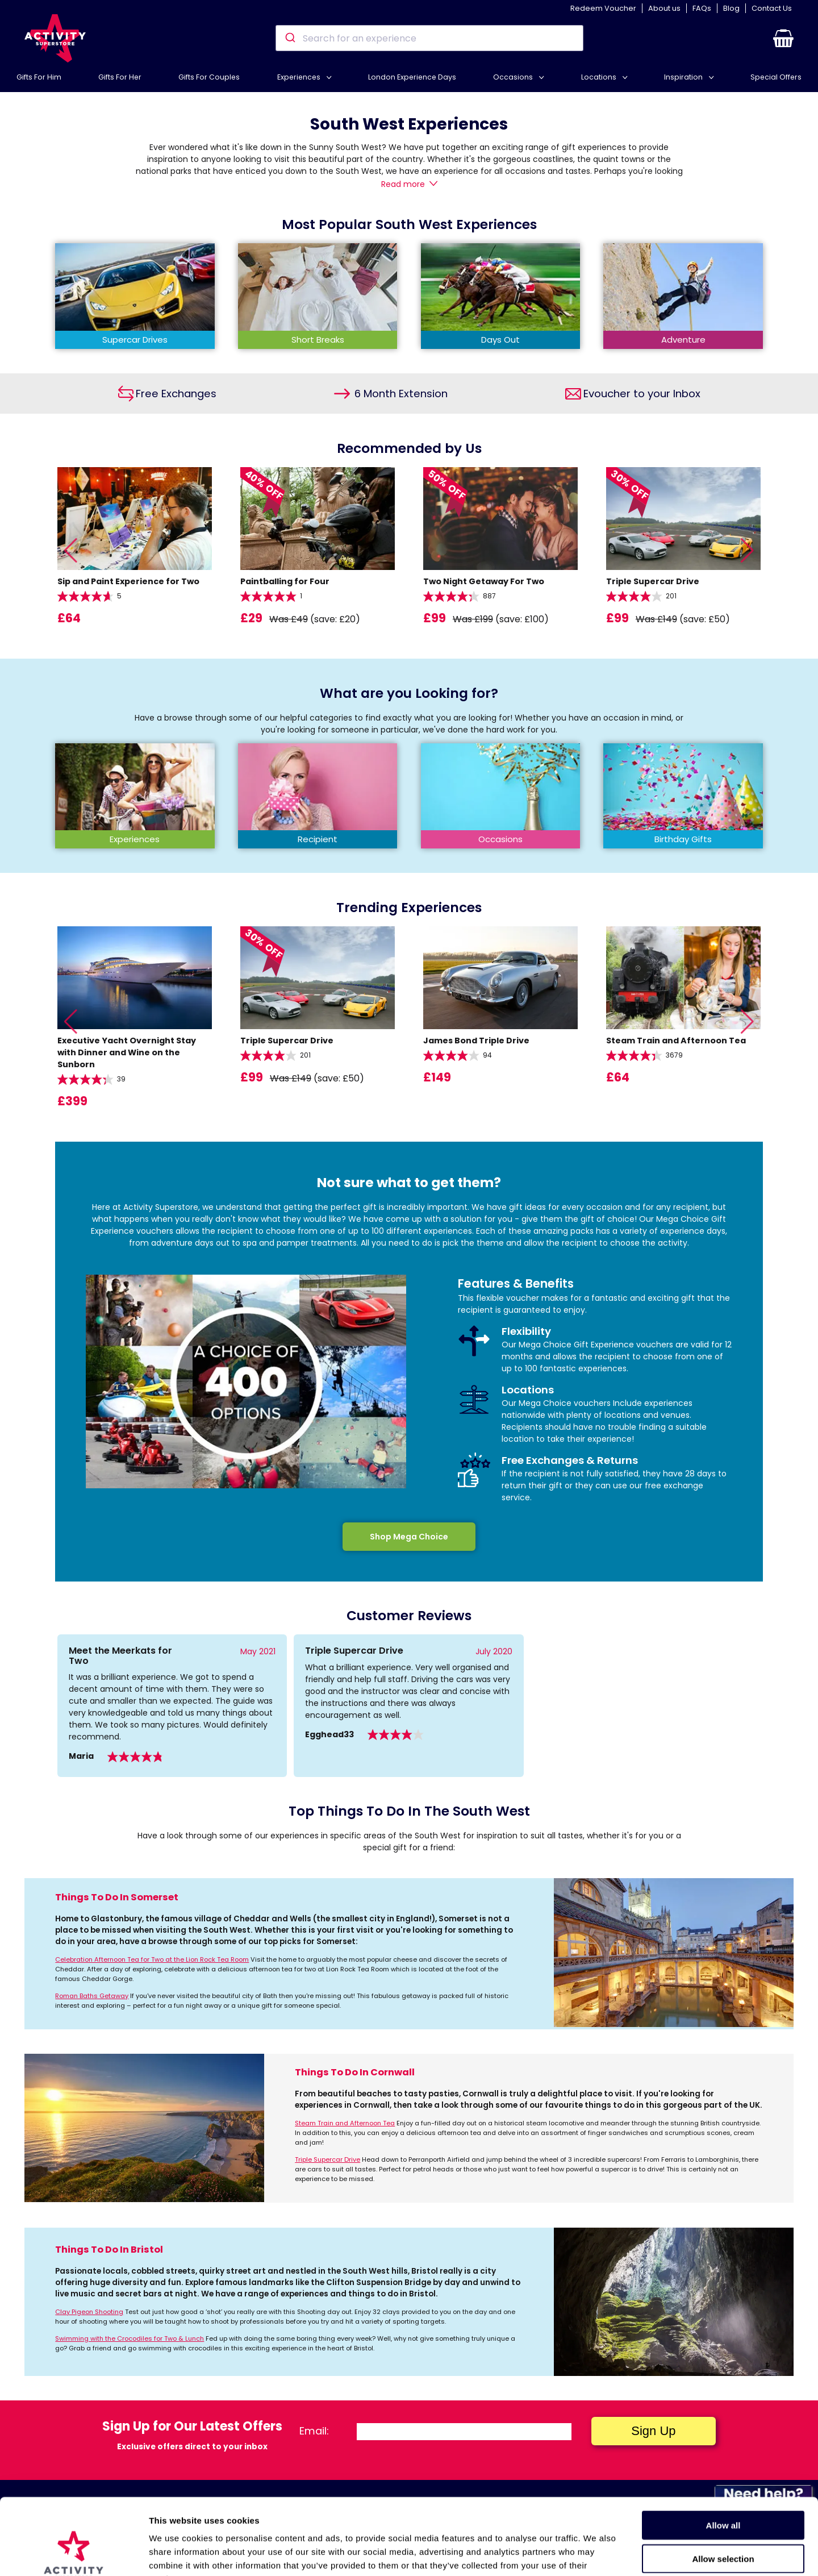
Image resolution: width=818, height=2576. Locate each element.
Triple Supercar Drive (327, 2159)
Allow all (723, 2453)
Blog (731, 8)
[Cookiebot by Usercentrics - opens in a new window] (73, 2553)
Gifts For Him (38, 77)
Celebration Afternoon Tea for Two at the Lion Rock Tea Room (152, 1959)
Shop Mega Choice (409, 1536)
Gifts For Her (119, 77)
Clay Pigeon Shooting (89, 2311)
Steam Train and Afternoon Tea (345, 2123)
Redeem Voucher (603, 8)
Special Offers (776, 77)
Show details (596, 2553)
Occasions (514, 77)
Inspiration (684, 77)
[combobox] (429, 38)
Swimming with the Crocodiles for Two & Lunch (129, 2338)
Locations (599, 77)
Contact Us (772, 8)
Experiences (299, 77)
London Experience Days (412, 77)
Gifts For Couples (209, 77)
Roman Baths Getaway (91, 1995)
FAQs (701, 8)
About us (664, 8)
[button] (783, 38)
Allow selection (723, 2487)
